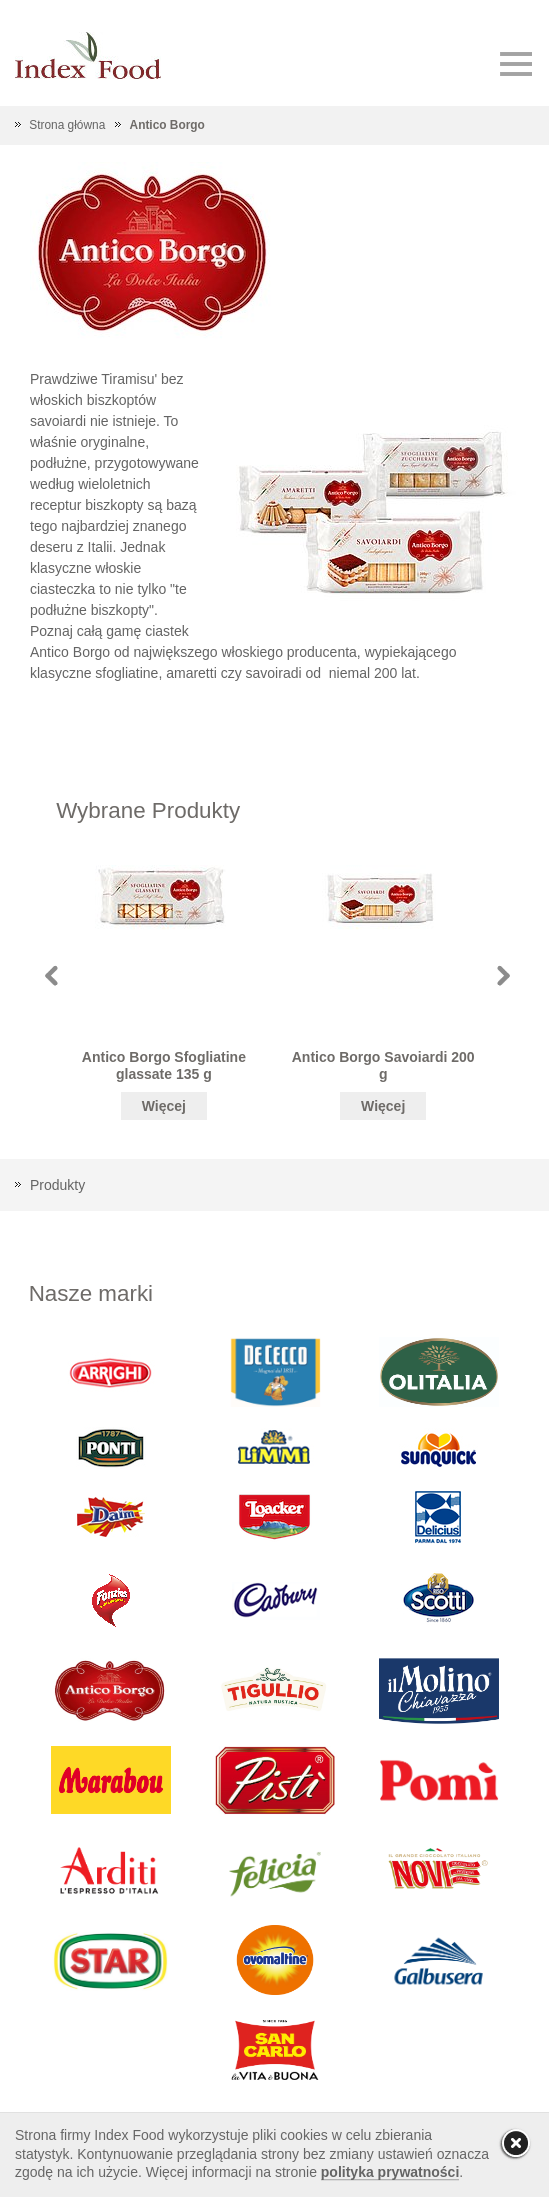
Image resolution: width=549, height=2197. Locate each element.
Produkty (57, 1185)
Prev (51, 975)
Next (503, 975)
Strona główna (67, 125)
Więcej (164, 1106)
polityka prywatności (390, 2172)
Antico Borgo (167, 125)
